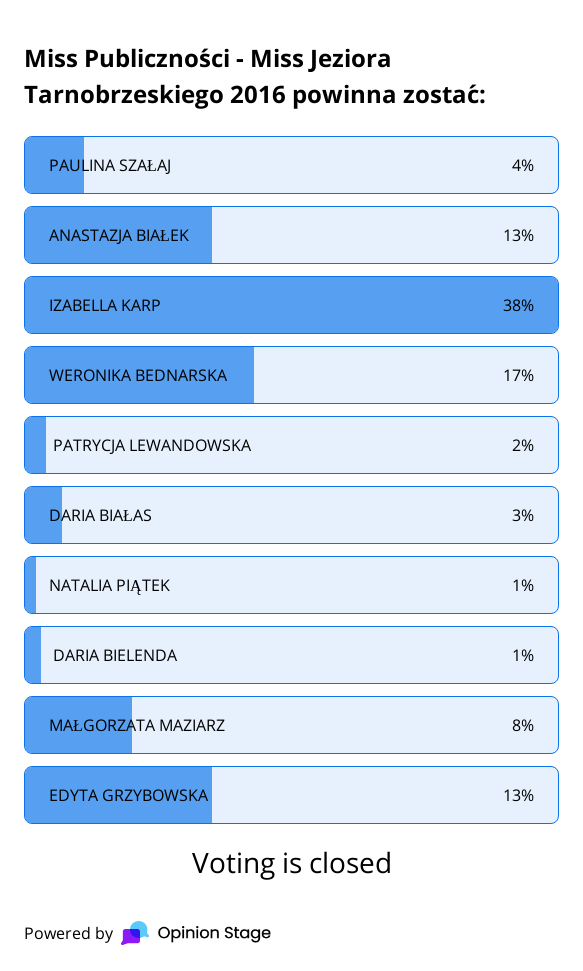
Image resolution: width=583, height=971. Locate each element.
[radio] (291, 165)
